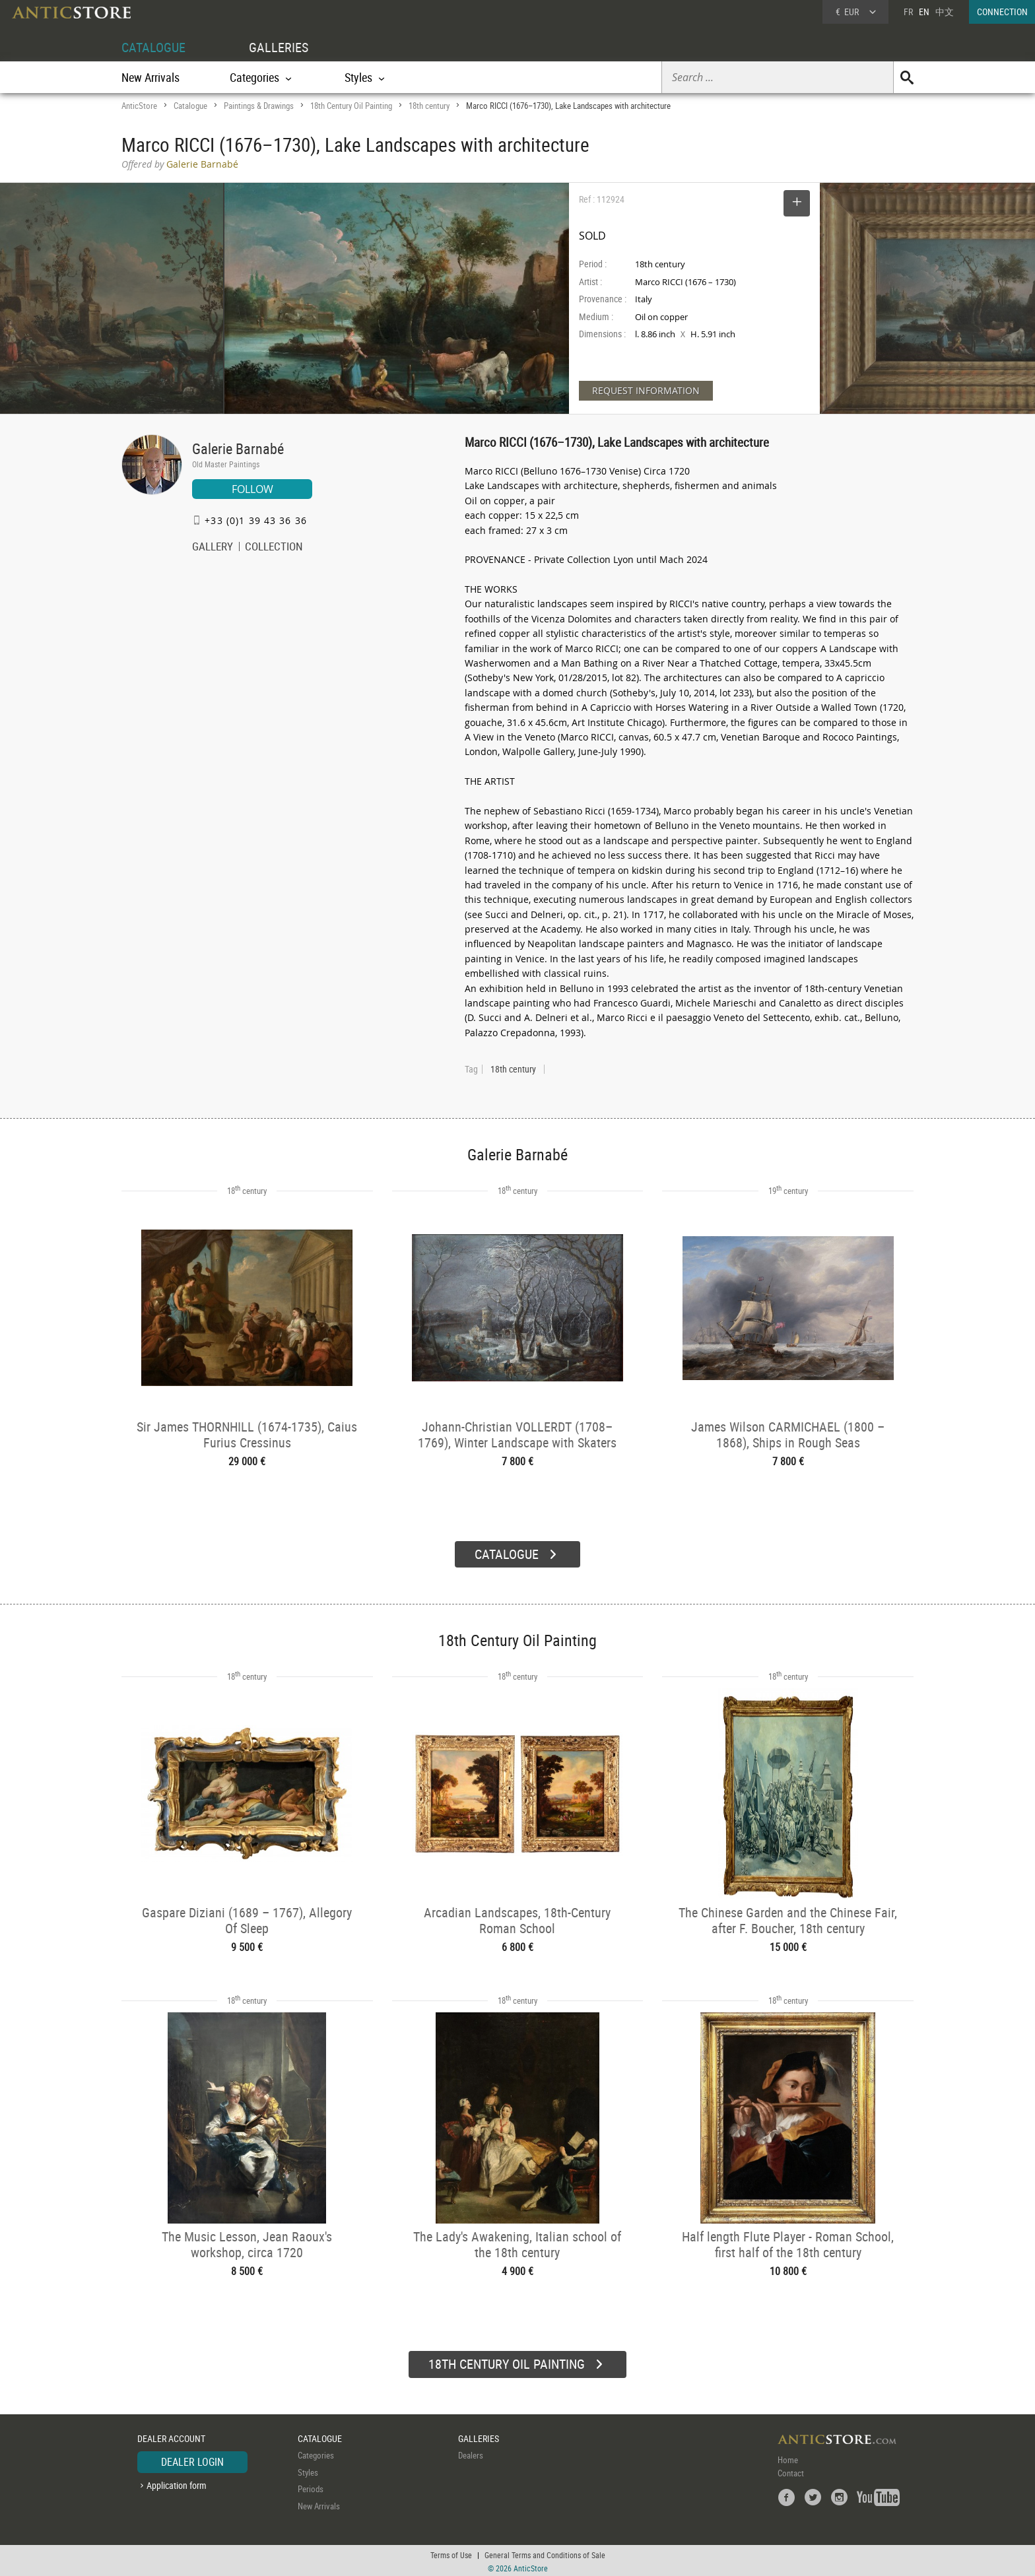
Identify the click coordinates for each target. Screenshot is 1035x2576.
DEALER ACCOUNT (171, 2436)
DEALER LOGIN (192, 2460)
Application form (177, 2483)
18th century (429, 106)
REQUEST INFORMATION (646, 390)
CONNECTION (1002, 11)
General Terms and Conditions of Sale (544, 2553)
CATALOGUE (153, 47)
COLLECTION (274, 548)
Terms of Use (451, 2553)
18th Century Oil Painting (351, 106)
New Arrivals (150, 77)
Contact (791, 2471)
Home (788, 2458)
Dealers (470, 2453)
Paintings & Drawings (259, 106)
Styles (308, 2470)
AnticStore (139, 106)
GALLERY (212, 548)
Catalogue (190, 106)
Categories (316, 2453)
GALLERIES (278, 47)
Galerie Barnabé (238, 448)
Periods (310, 2487)
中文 (944, 11)
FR (908, 11)
